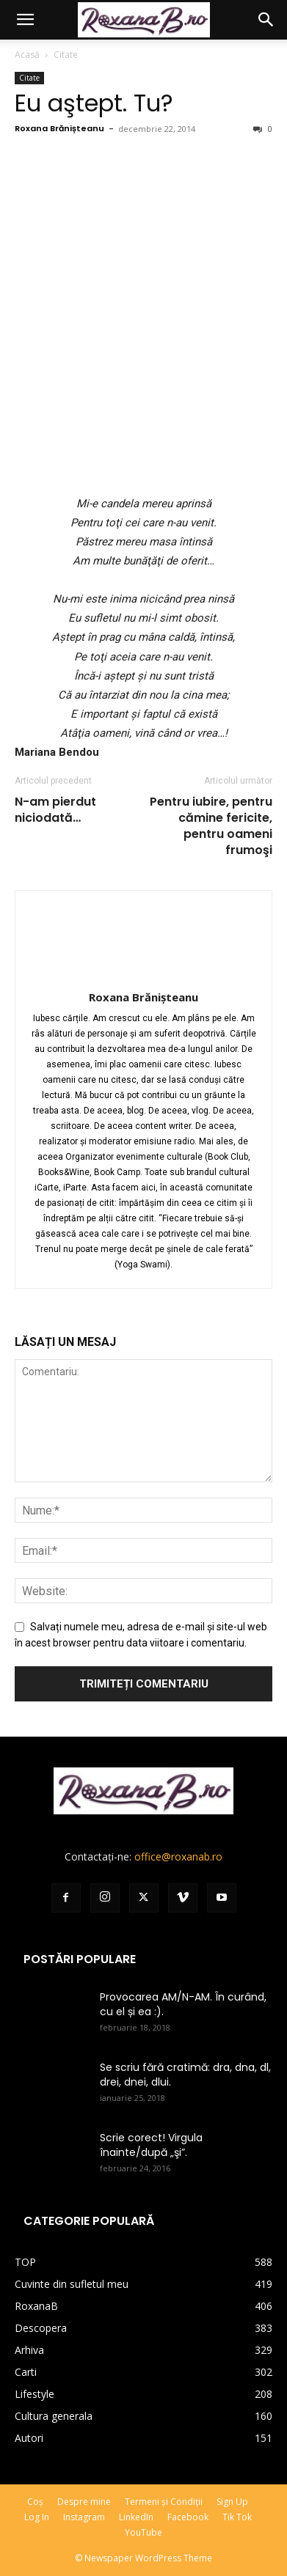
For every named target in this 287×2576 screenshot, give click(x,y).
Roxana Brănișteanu (59, 128)
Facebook (187, 2517)
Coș (35, 2501)
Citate (66, 54)
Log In (36, 2517)
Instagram (84, 2517)
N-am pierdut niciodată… (55, 810)
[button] (24, 20)
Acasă (27, 54)
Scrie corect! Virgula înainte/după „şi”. (151, 2145)
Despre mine (84, 2501)
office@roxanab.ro (178, 1856)
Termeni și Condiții (164, 2501)
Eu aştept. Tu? (94, 103)
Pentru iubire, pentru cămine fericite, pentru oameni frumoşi (211, 826)
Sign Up (232, 2501)
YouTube (143, 2532)
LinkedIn (136, 2517)
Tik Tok (237, 2517)
